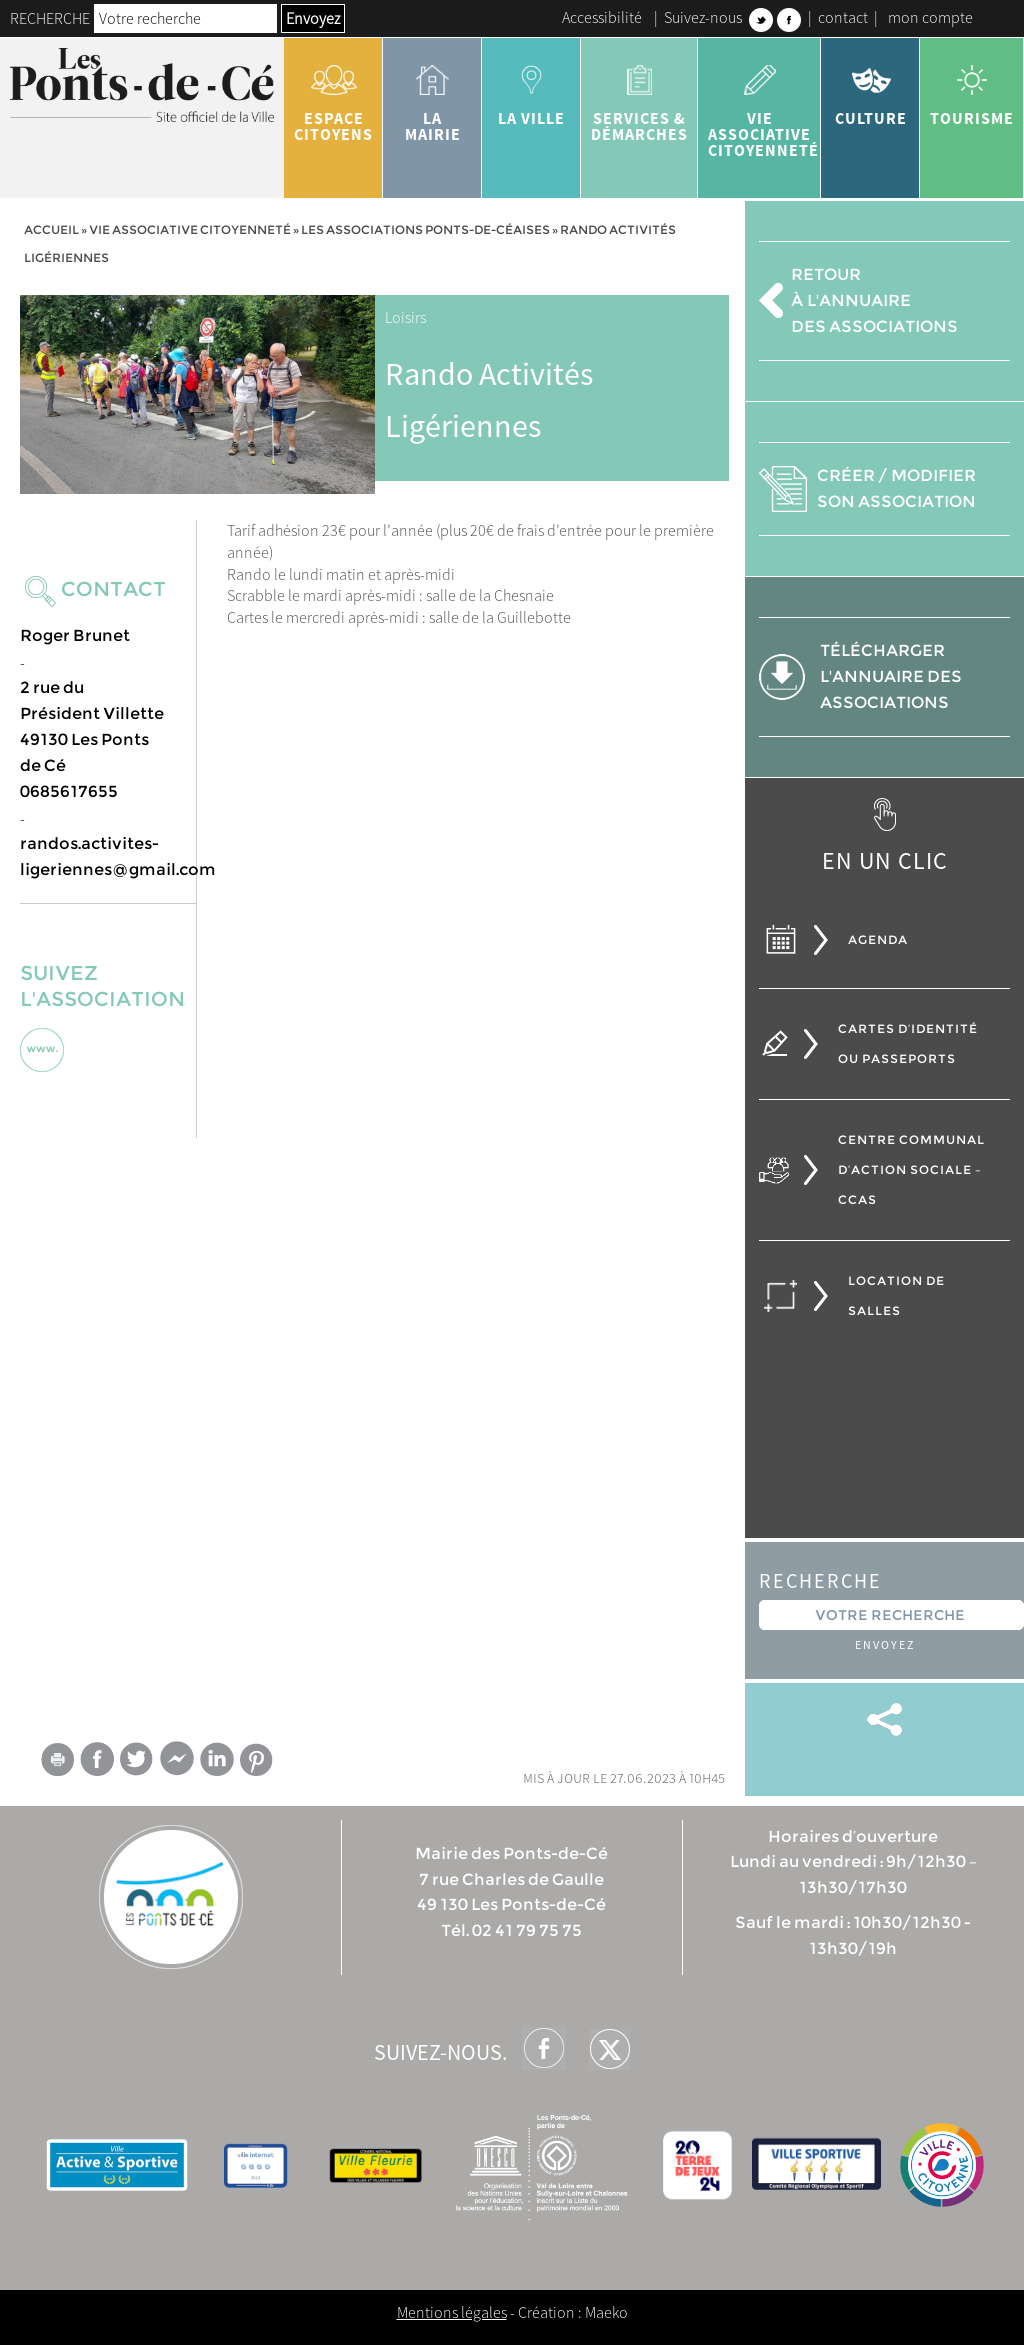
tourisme (972, 88)
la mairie (432, 96)
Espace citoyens (333, 96)
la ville (531, 88)
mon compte (930, 17)
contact (843, 17)
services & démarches (639, 96)
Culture (870, 88)
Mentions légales (452, 2312)
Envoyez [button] (313, 18)
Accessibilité (602, 17)
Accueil (51, 229)
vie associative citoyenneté (763, 104)
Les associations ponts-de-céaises (425, 229)
